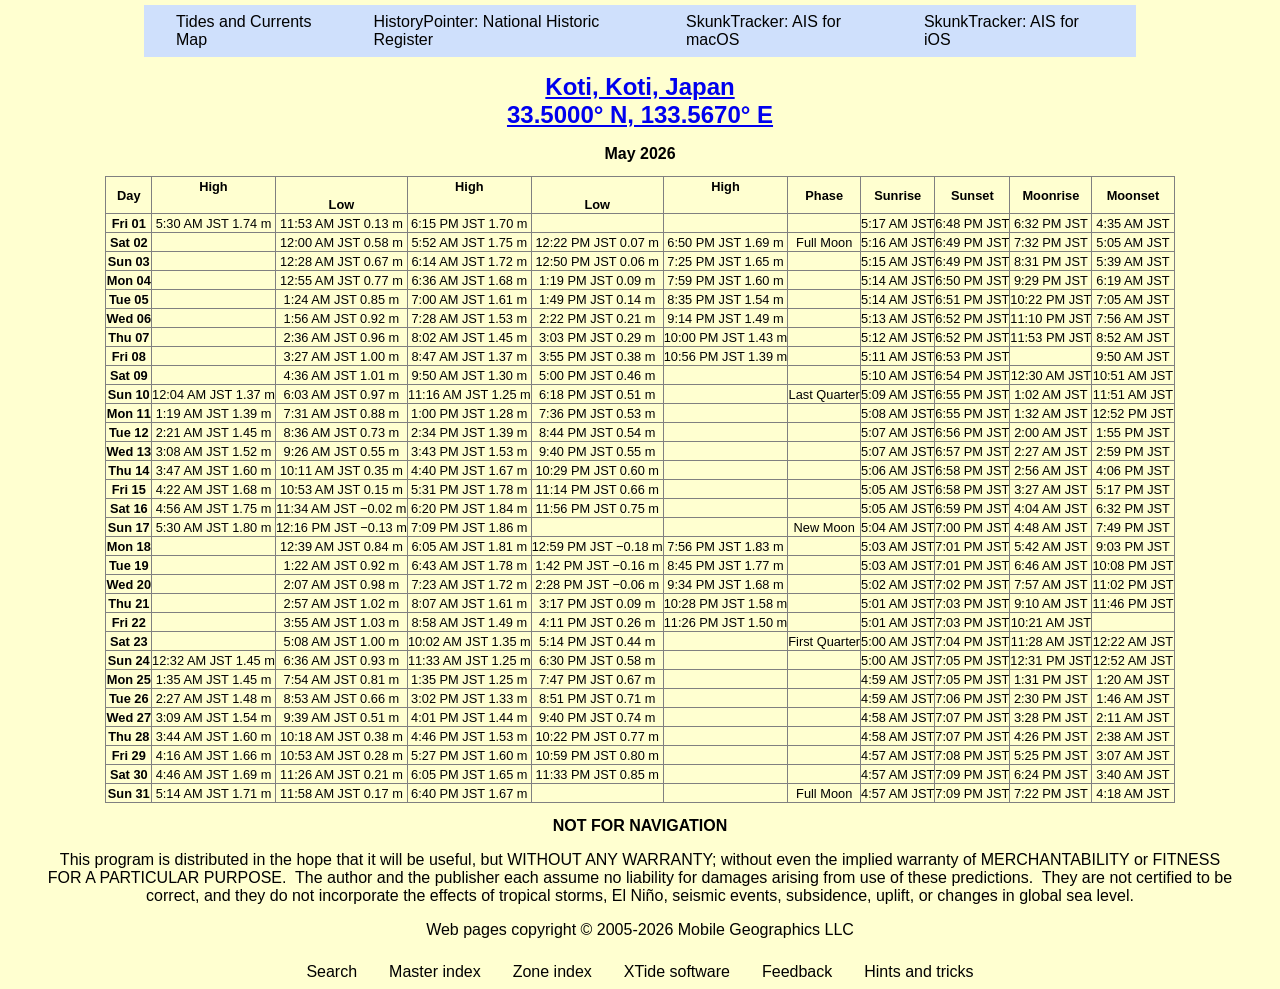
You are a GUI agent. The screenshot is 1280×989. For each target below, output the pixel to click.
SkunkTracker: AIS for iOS (1001, 30)
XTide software (677, 971)
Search (331, 971)
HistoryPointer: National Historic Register (487, 30)
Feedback (797, 971)
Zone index (552, 971)
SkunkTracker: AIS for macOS (763, 30)
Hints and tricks (918, 971)
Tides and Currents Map (243, 30)
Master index (435, 971)
